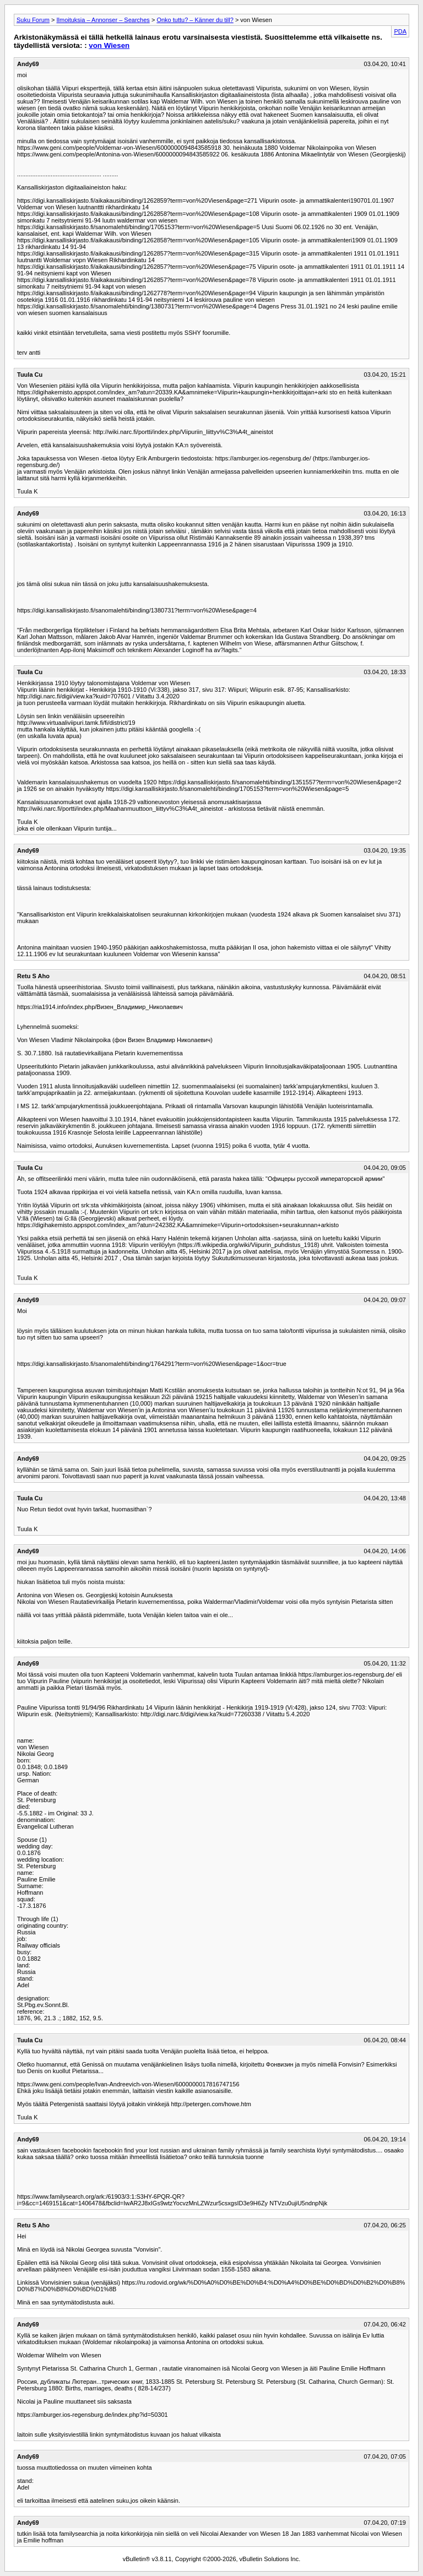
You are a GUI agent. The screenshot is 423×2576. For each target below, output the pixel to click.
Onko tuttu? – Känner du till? (194, 20)
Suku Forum (33, 20)
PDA (400, 31)
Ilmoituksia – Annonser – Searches (102, 20)
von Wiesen (109, 45)
